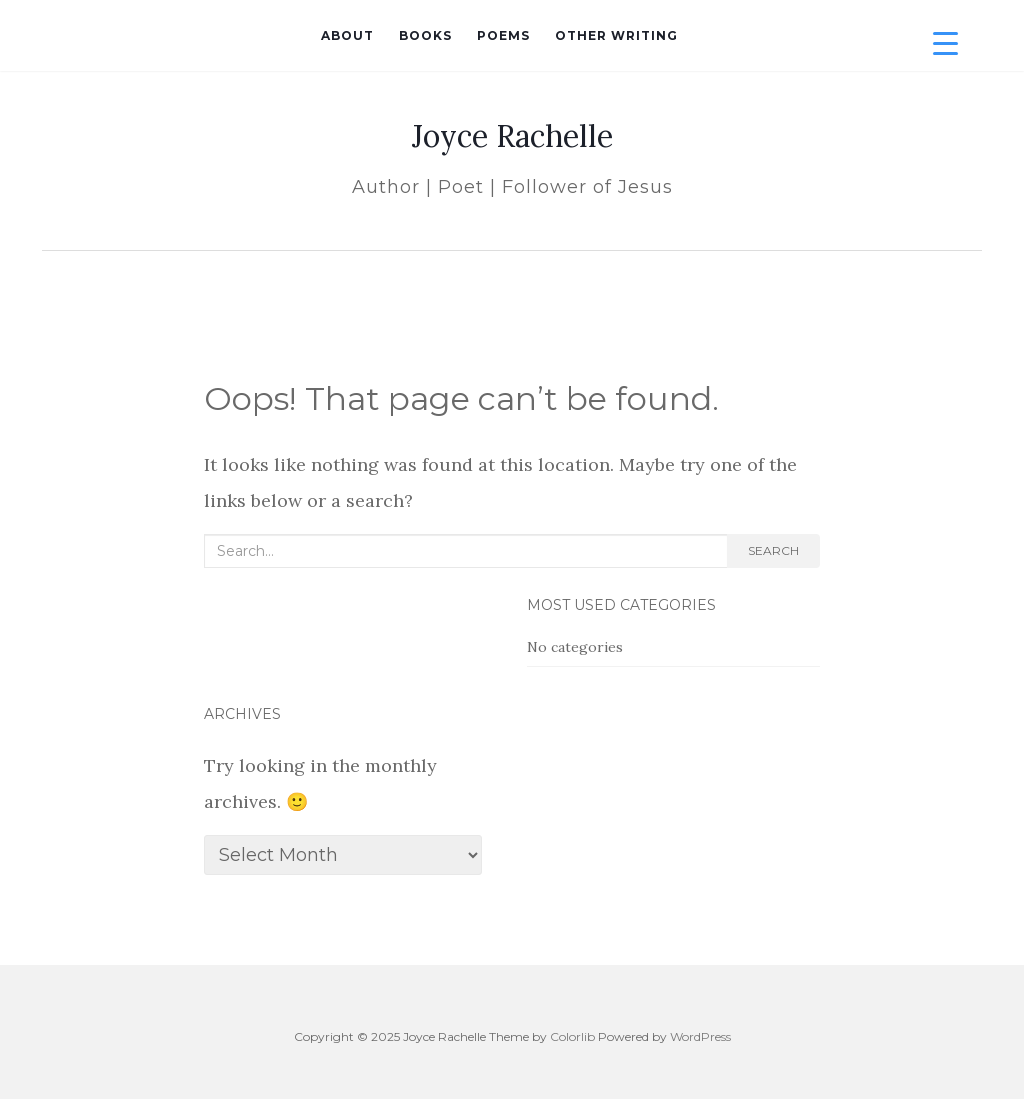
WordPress (700, 1036)
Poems (503, 35)
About (347, 35)
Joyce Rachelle (512, 136)
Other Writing (616, 35)
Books (425, 35)
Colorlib (572, 1036)
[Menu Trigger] (945, 42)
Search (773, 550)
